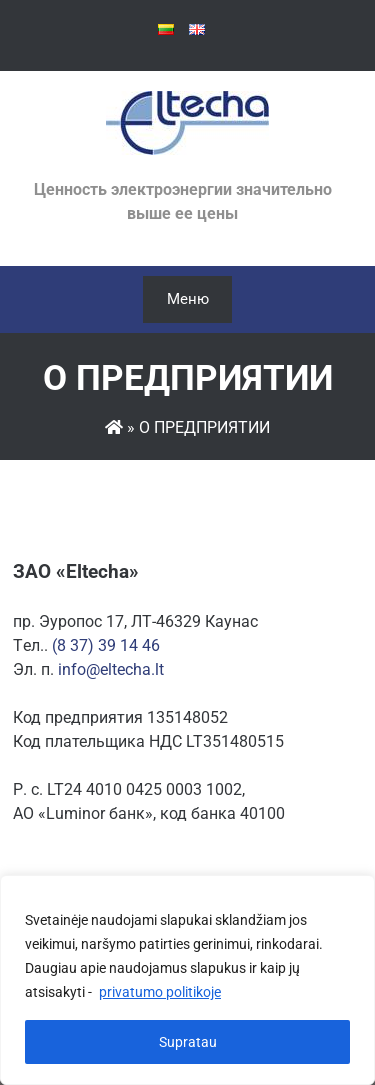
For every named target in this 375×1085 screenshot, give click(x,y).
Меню (188, 299)
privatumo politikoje (160, 992)
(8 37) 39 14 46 (106, 645)
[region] (187, 980)
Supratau (188, 1042)
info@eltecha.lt (111, 669)
